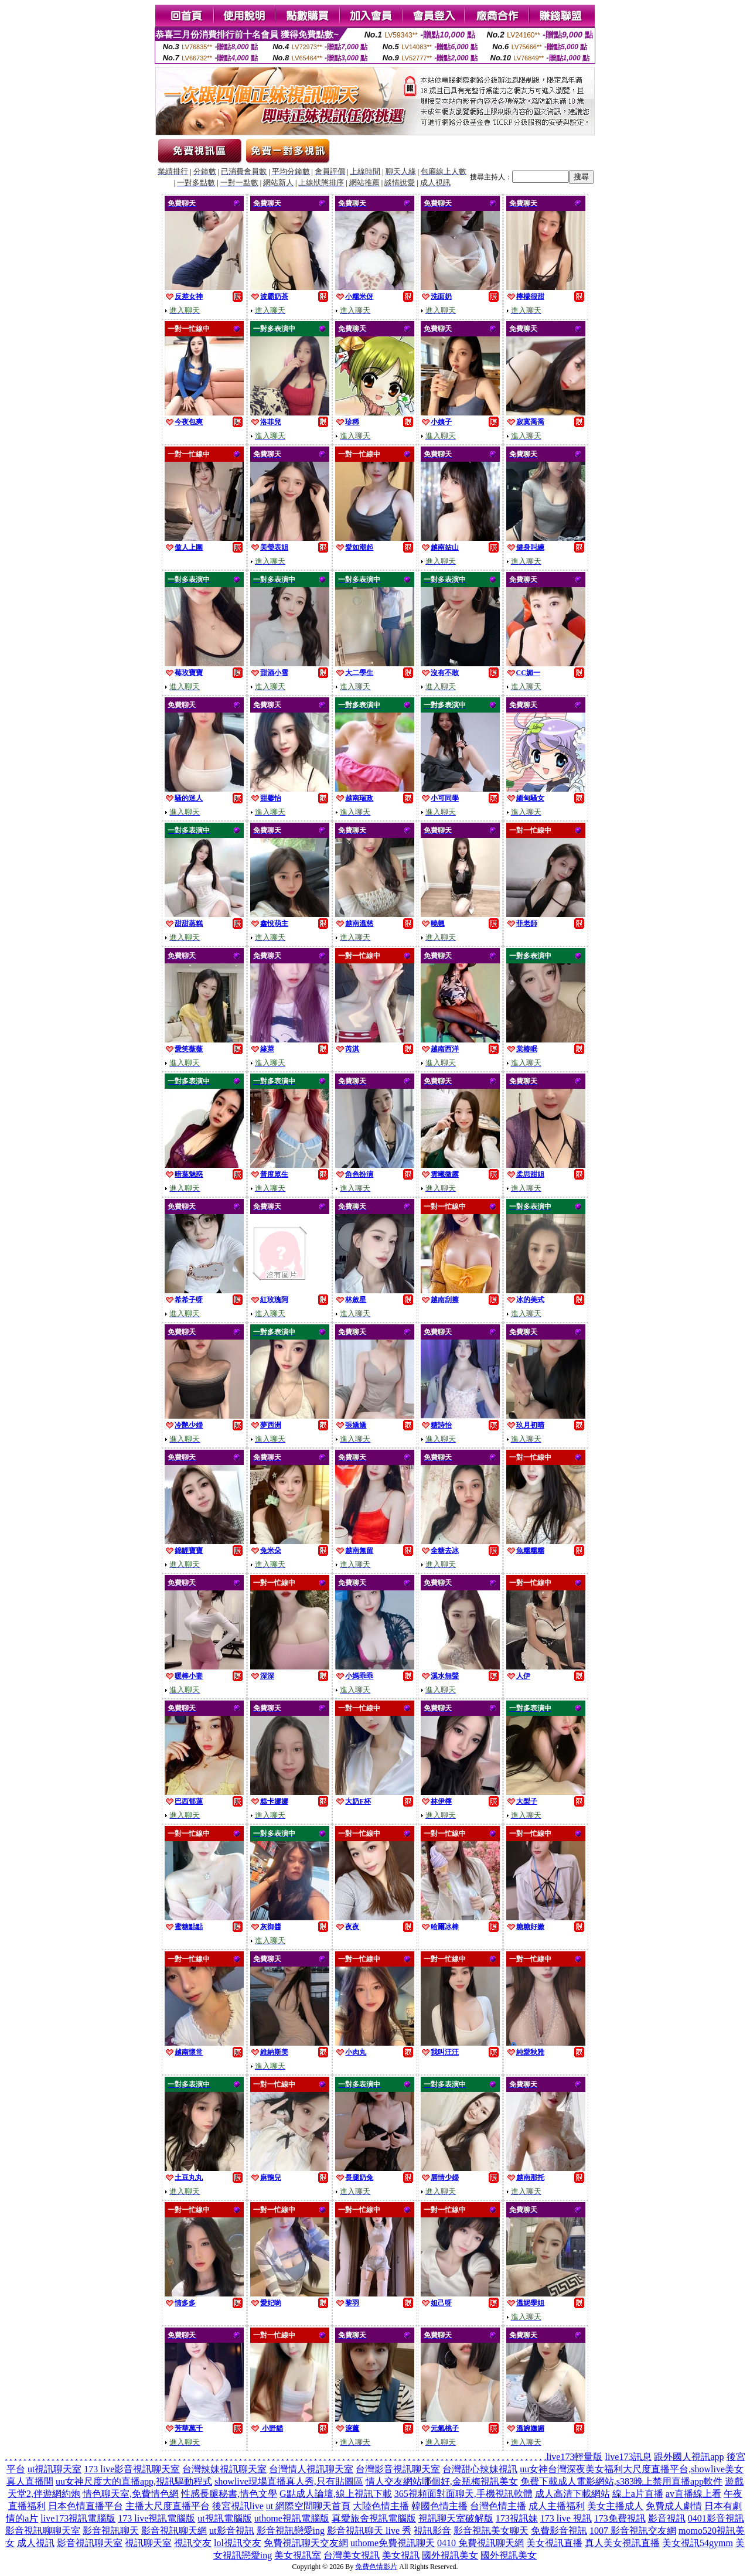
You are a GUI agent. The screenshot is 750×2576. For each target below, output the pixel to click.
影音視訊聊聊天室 (42, 2531)
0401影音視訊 (716, 2518)
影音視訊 (667, 2518)
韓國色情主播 (439, 2506)
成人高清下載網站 (572, 2494)
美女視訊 (401, 2555)
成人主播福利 (557, 2506)
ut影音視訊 (231, 2531)
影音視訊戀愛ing (291, 2531)
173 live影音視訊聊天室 (132, 2469)
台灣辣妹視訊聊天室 (224, 2469)
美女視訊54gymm (697, 2543)
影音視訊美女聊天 (491, 2531)
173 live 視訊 (566, 2518)
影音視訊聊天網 (174, 2531)
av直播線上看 (693, 2494)
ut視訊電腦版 (224, 2518)
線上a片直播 (637, 2494)
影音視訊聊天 (111, 2531)
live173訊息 (628, 2457)
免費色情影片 (376, 2567)
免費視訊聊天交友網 (306, 2543)
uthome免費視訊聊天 (392, 2543)
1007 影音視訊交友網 (632, 2531)
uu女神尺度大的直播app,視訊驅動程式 (134, 2481)
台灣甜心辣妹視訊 (479, 2469)
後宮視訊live (238, 2506)
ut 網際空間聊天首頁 (308, 2506)
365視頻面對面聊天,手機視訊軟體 (463, 2494)
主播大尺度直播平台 (167, 2506)
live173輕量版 (574, 2457)
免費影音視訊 (559, 2531)
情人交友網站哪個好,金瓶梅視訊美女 (442, 2481)
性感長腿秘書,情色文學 (229, 2494)
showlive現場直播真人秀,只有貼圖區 (288, 2481)
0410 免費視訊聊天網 (480, 2543)
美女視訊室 (297, 2555)
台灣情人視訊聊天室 (311, 2469)
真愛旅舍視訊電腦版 (374, 2518)
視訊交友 (193, 2543)
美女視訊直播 (554, 2543)
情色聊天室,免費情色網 (131, 2494)
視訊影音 (432, 2531)
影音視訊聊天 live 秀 (369, 2531)
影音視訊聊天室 (89, 2543)
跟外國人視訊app (689, 2457)
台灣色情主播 (498, 2506)
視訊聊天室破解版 (455, 2518)
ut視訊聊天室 (54, 2469)
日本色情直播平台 (85, 2506)
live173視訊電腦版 (77, 2518)
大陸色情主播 (381, 2506)
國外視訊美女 (450, 2555)
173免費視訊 (620, 2518)
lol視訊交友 (237, 2543)
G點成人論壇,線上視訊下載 (335, 2494)
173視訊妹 (517, 2518)
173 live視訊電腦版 (156, 2518)
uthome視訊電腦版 (291, 2518)
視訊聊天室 (148, 2543)
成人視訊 (35, 2543)
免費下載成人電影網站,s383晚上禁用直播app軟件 (621, 2481)
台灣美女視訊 (351, 2555)
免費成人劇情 (674, 2506)
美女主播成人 (615, 2506)
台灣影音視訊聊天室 (398, 2469)
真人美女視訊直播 (622, 2543)
